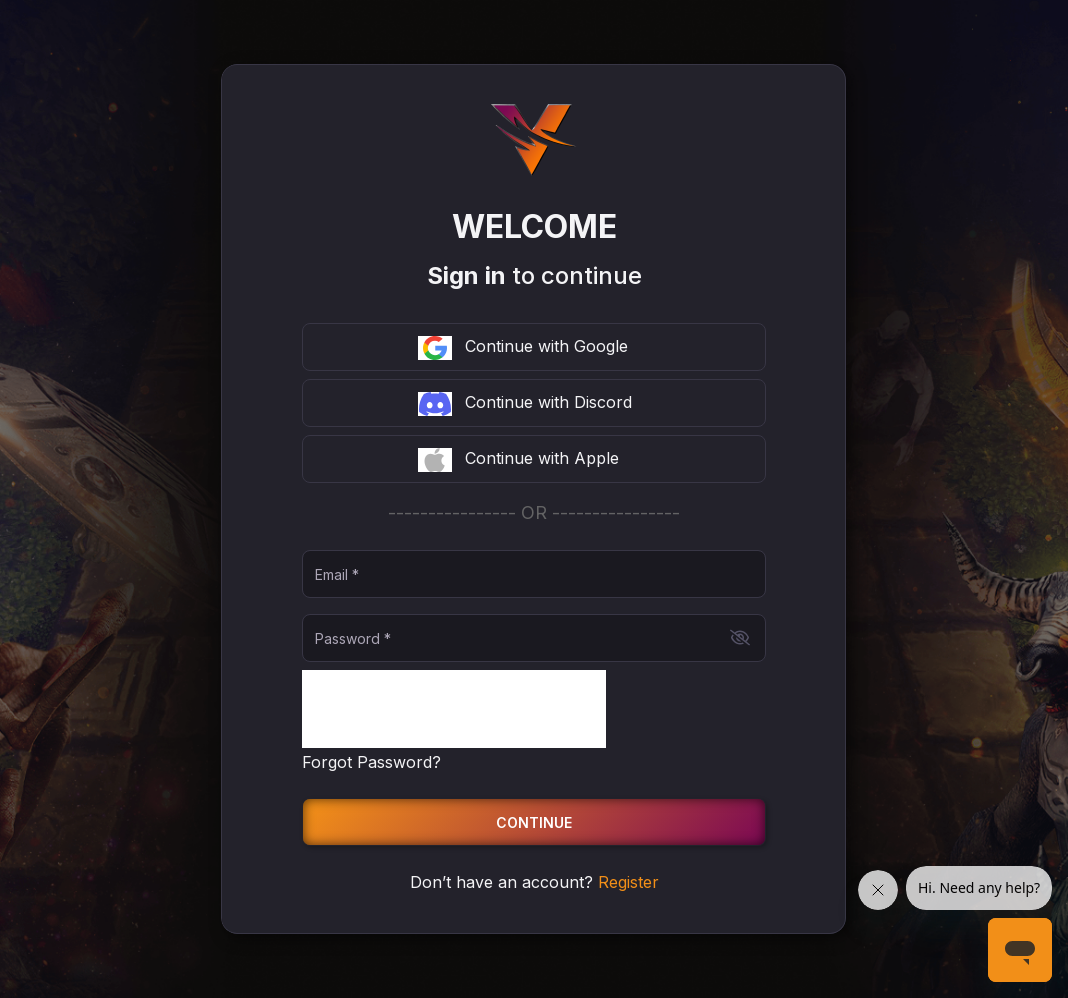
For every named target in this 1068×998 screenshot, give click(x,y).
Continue (534, 822)
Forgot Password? (371, 762)
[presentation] (454, 709)
